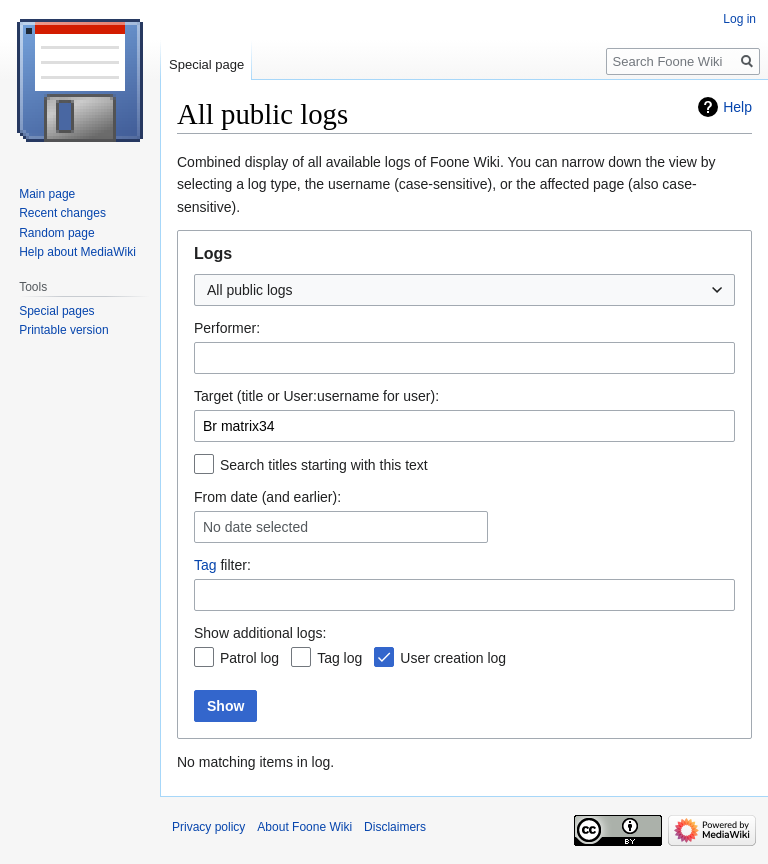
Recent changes (62, 213)
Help (737, 107)
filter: (222, 565)
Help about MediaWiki (77, 252)
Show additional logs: (260, 633)
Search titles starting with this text (324, 465)
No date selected (255, 527)
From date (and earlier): (267, 497)
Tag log (339, 658)
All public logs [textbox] (250, 290)
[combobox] (464, 290)
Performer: (227, 328)
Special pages (56, 311)
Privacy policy (208, 827)
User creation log (453, 658)
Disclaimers (395, 827)
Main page (47, 194)
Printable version (63, 330)
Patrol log (249, 658)
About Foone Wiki (304, 827)
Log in (739, 19)
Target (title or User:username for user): (316, 396)
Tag (205, 565)
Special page (206, 64)
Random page (56, 233)
